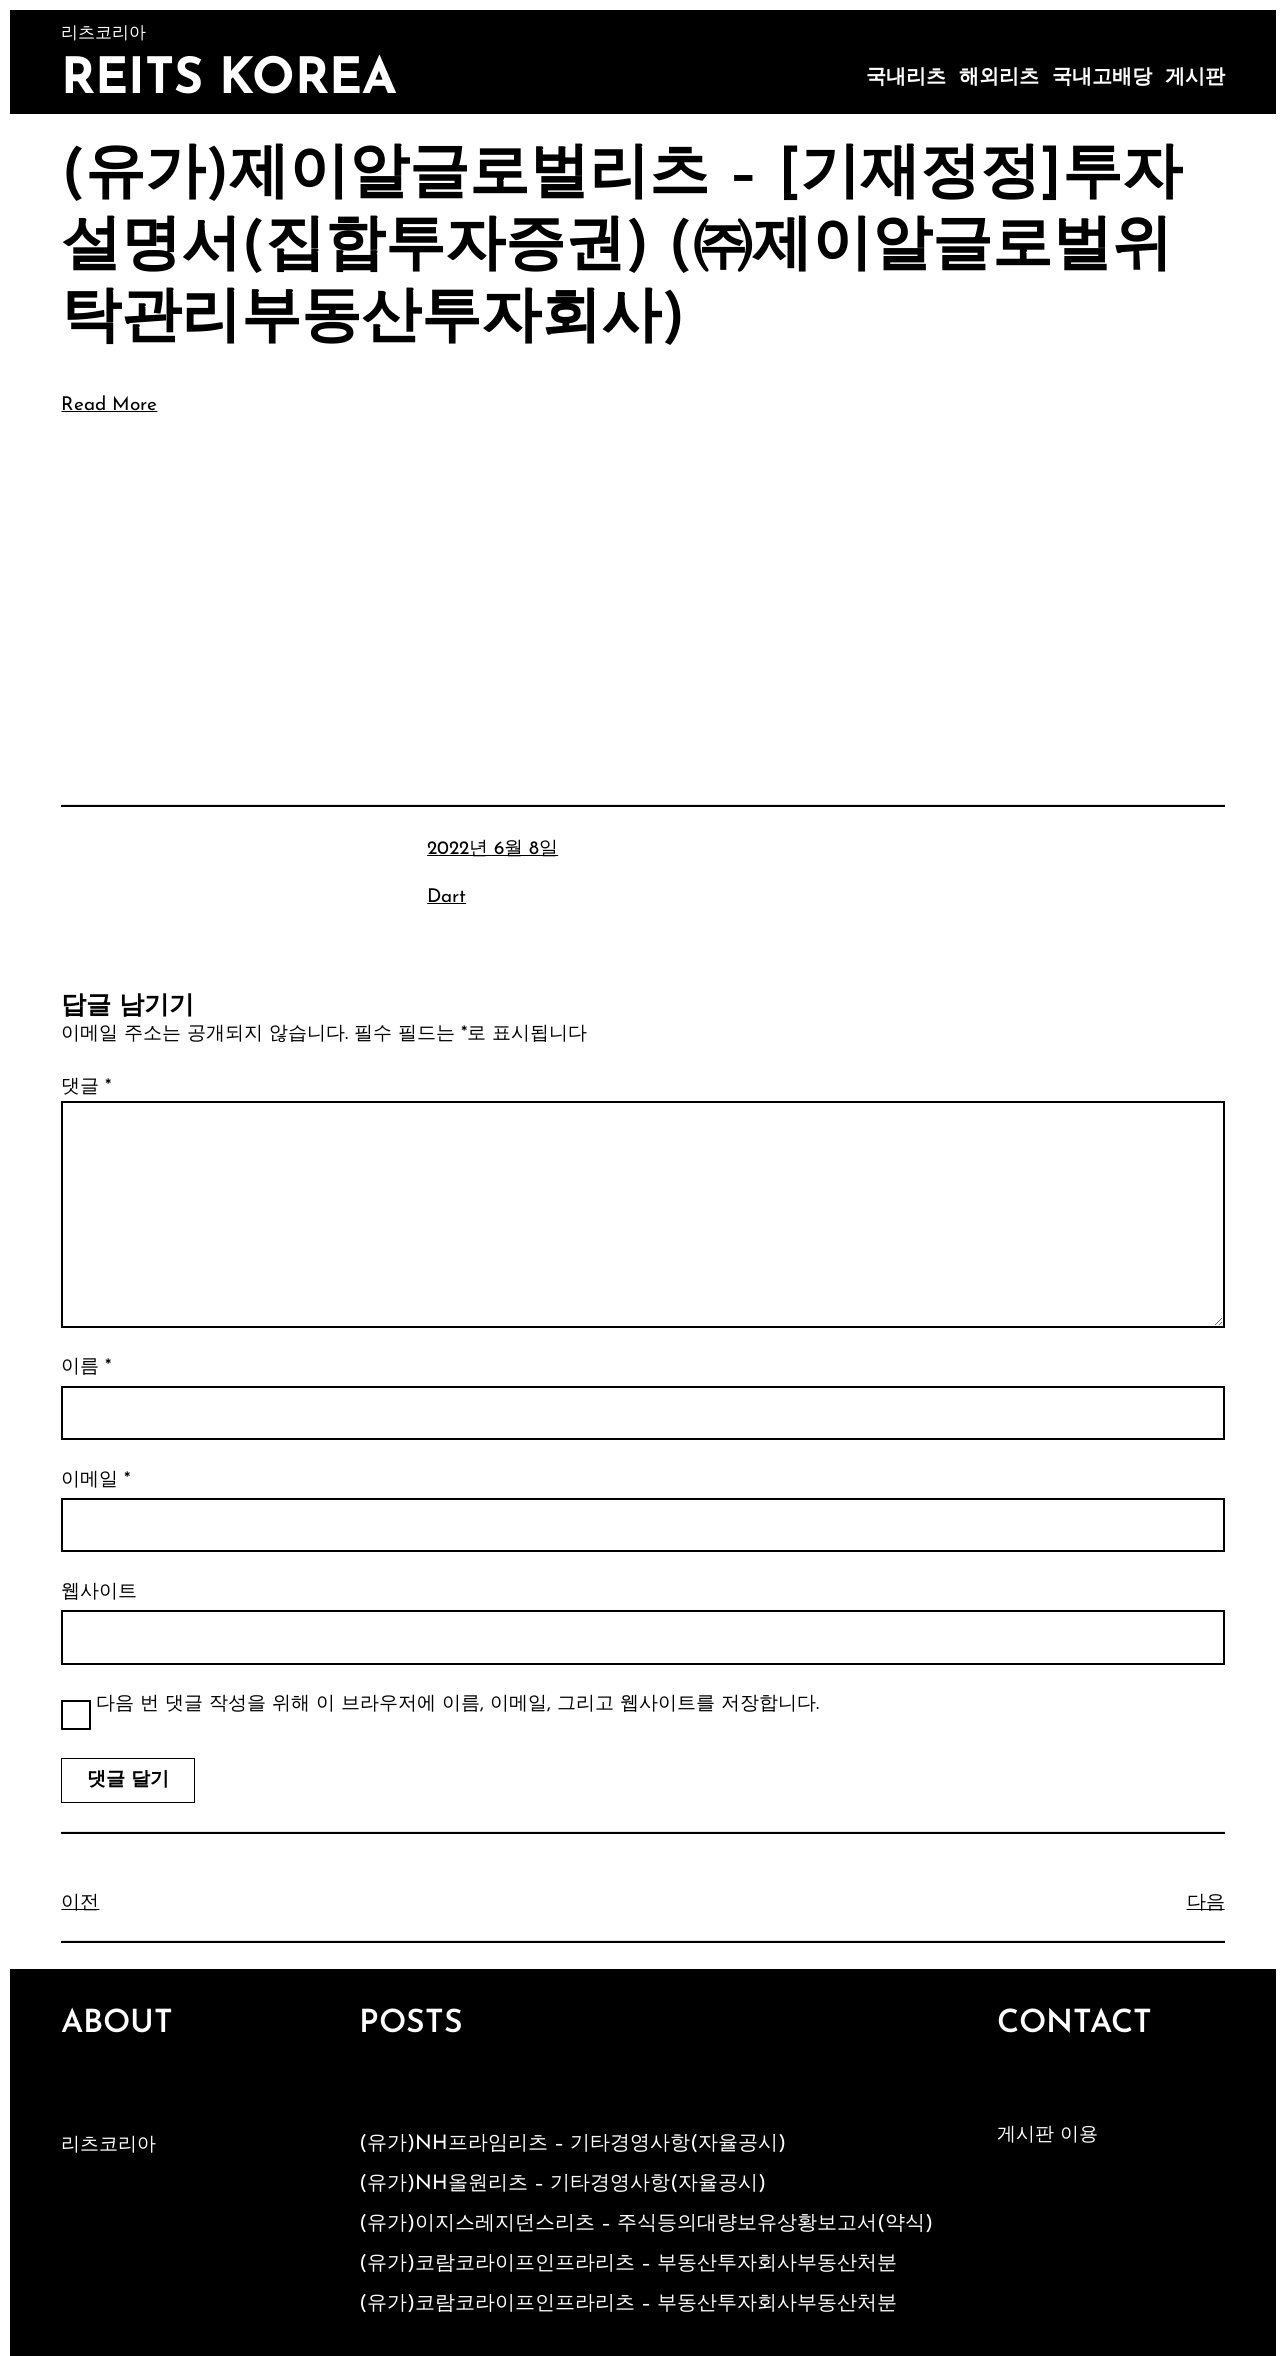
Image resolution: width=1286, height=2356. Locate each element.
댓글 (86, 1087)
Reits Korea (229, 80)
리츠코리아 (108, 2145)
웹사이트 (99, 1592)
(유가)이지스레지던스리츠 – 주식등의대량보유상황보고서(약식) (646, 2224)
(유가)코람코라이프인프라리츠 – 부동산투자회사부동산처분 (628, 2264)
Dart (446, 897)
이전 (80, 1903)
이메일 (95, 1480)
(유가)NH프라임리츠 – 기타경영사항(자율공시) (572, 2144)
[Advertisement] (643, 583)
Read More (109, 405)
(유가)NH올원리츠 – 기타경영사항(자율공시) (562, 2184)
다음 (1206, 1903)
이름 (86, 1367)
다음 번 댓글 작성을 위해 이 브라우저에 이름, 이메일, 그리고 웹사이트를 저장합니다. (457, 1704)
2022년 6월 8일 (492, 849)
